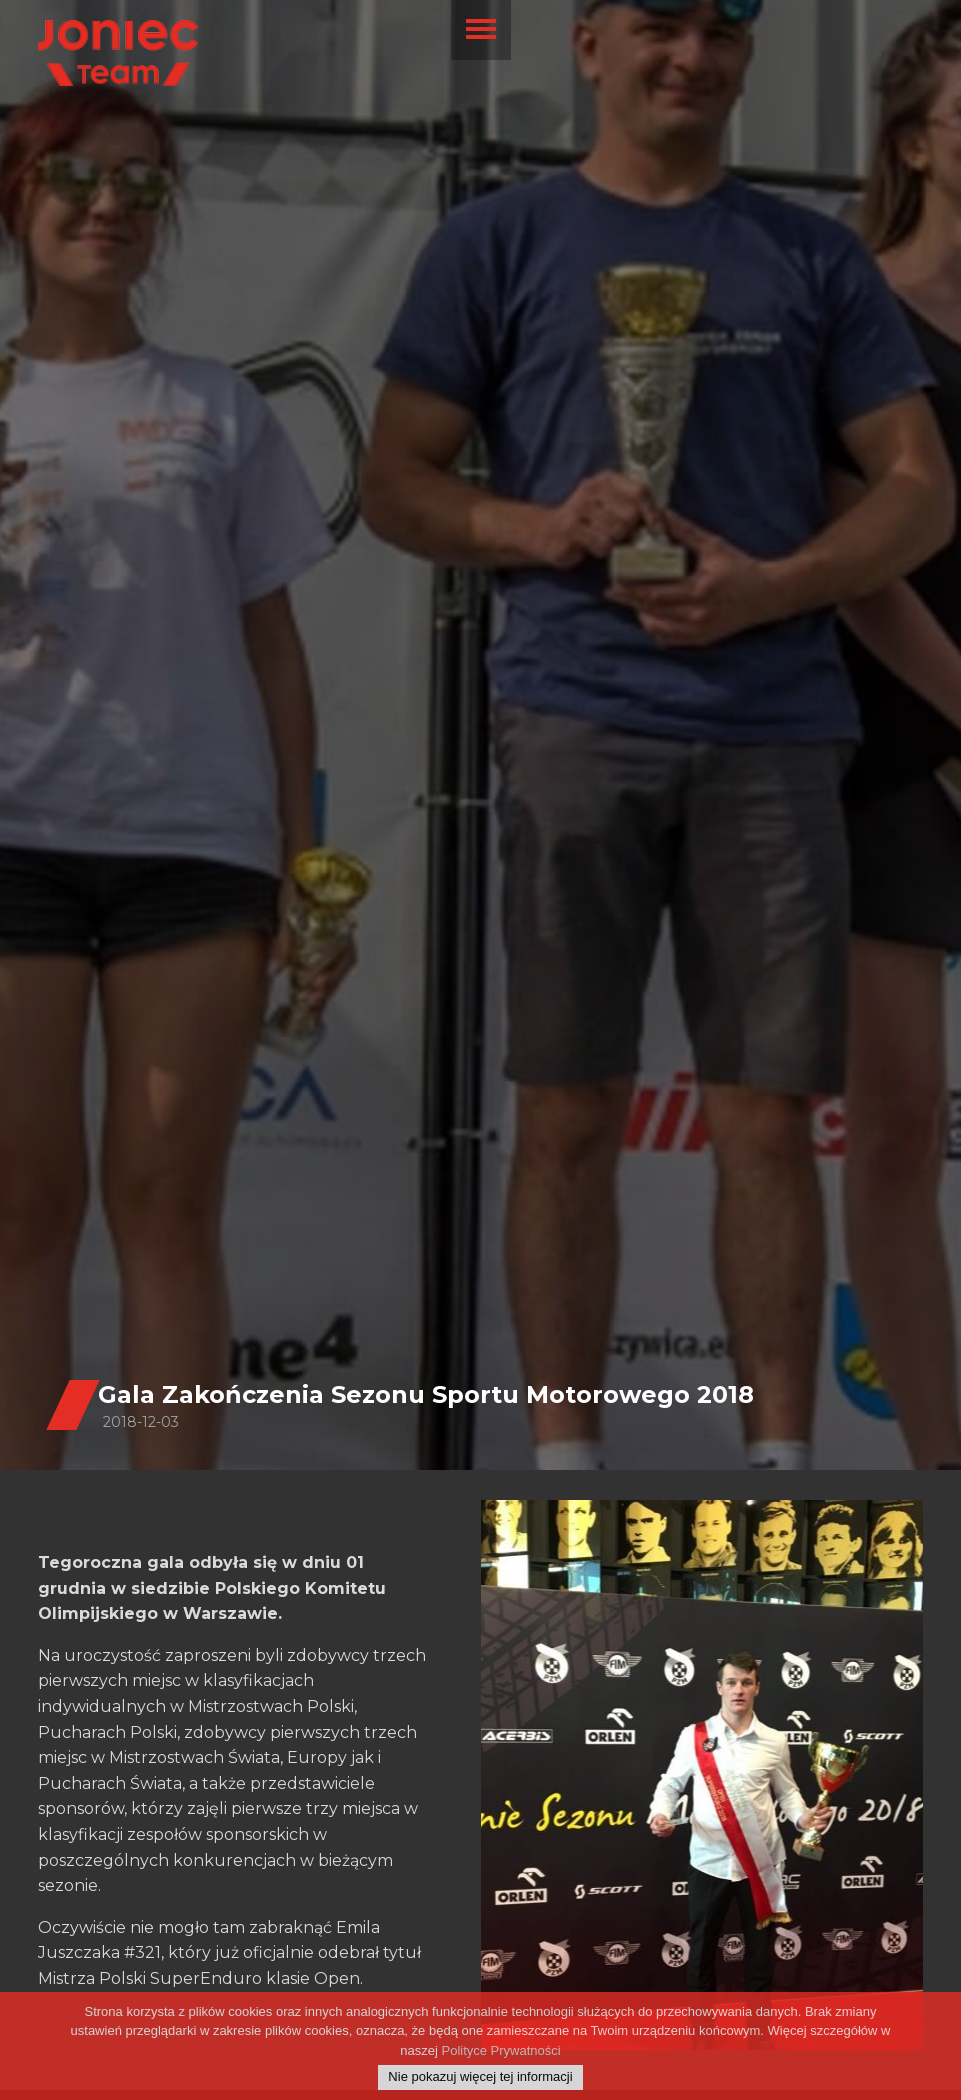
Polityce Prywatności (500, 2050)
